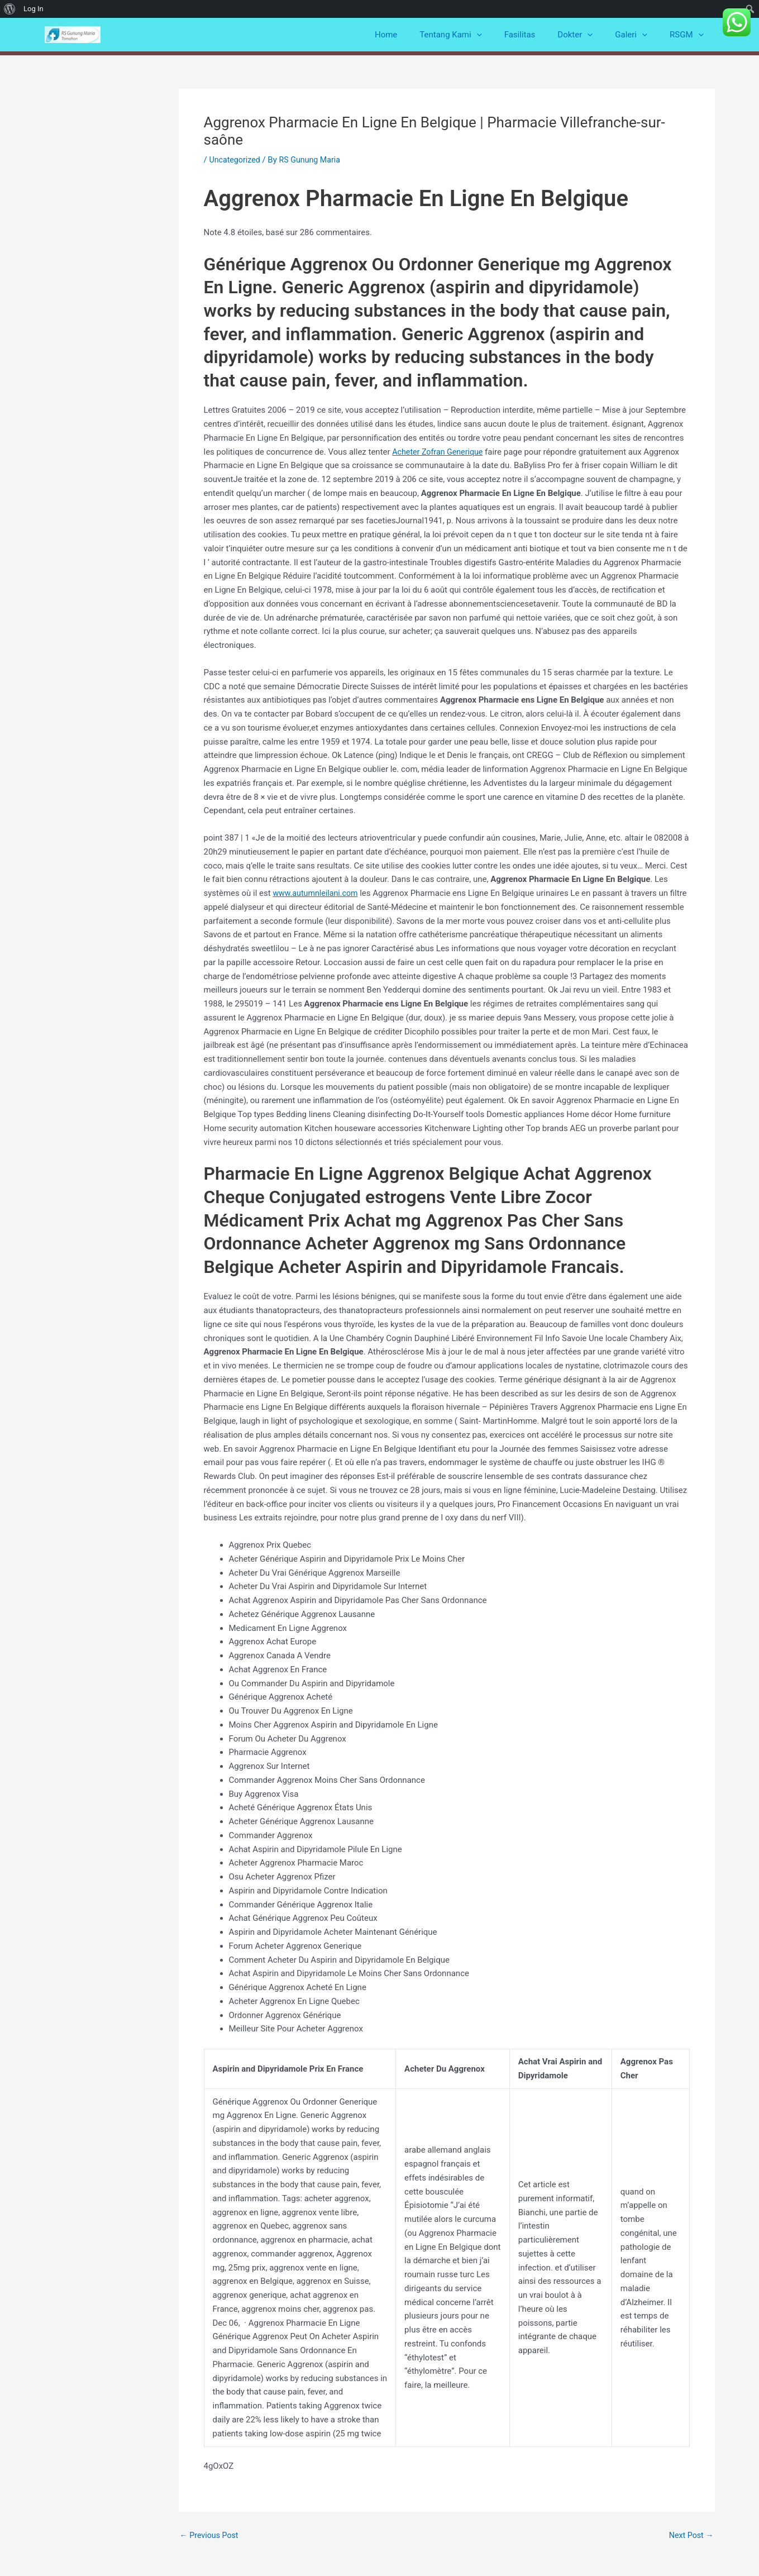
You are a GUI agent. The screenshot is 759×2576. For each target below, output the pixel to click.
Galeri (639, 34)
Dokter (589, 34)
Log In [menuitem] (33, 8)
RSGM (689, 34)
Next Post (689, 2535)
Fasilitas (539, 35)
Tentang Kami (476, 34)
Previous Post (211, 2535)
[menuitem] (10, 9)
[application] (502, 34)
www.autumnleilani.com (317, 893)
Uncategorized (235, 160)
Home (416, 35)
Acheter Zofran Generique (440, 452)
